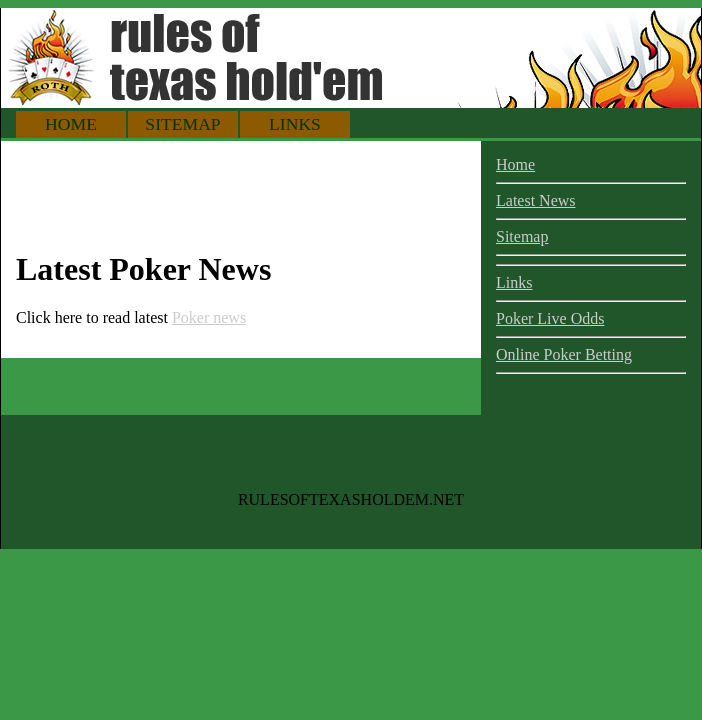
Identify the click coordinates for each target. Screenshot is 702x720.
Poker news (209, 317)
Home (71, 124)
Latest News (536, 200)
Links (295, 124)
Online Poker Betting (564, 354)
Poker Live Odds (550, 318)
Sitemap (182, 124)
